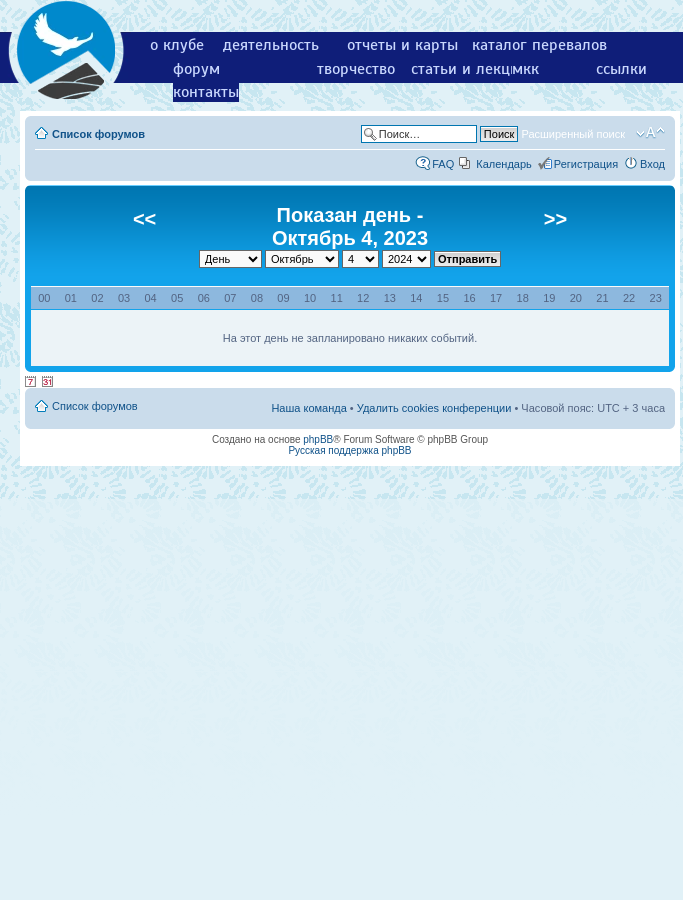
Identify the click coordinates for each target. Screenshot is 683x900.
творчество (356, 69)
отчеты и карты (402, 45)
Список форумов (98, 134)
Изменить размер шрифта (650, 133)
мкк (525, 69)
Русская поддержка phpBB (349, 450)
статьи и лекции (469, 69)
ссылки (621, 69)
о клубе (177, 45)
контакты (206, 92)
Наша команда (308, 408)
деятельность (271, 45)
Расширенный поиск (573, 134)
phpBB (318, 439)
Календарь (504, 164)
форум (196, 69)
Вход (652, 164)
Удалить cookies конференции (434, 408)
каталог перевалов (539, 45)
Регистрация (586, 164)
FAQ (443, 164)
